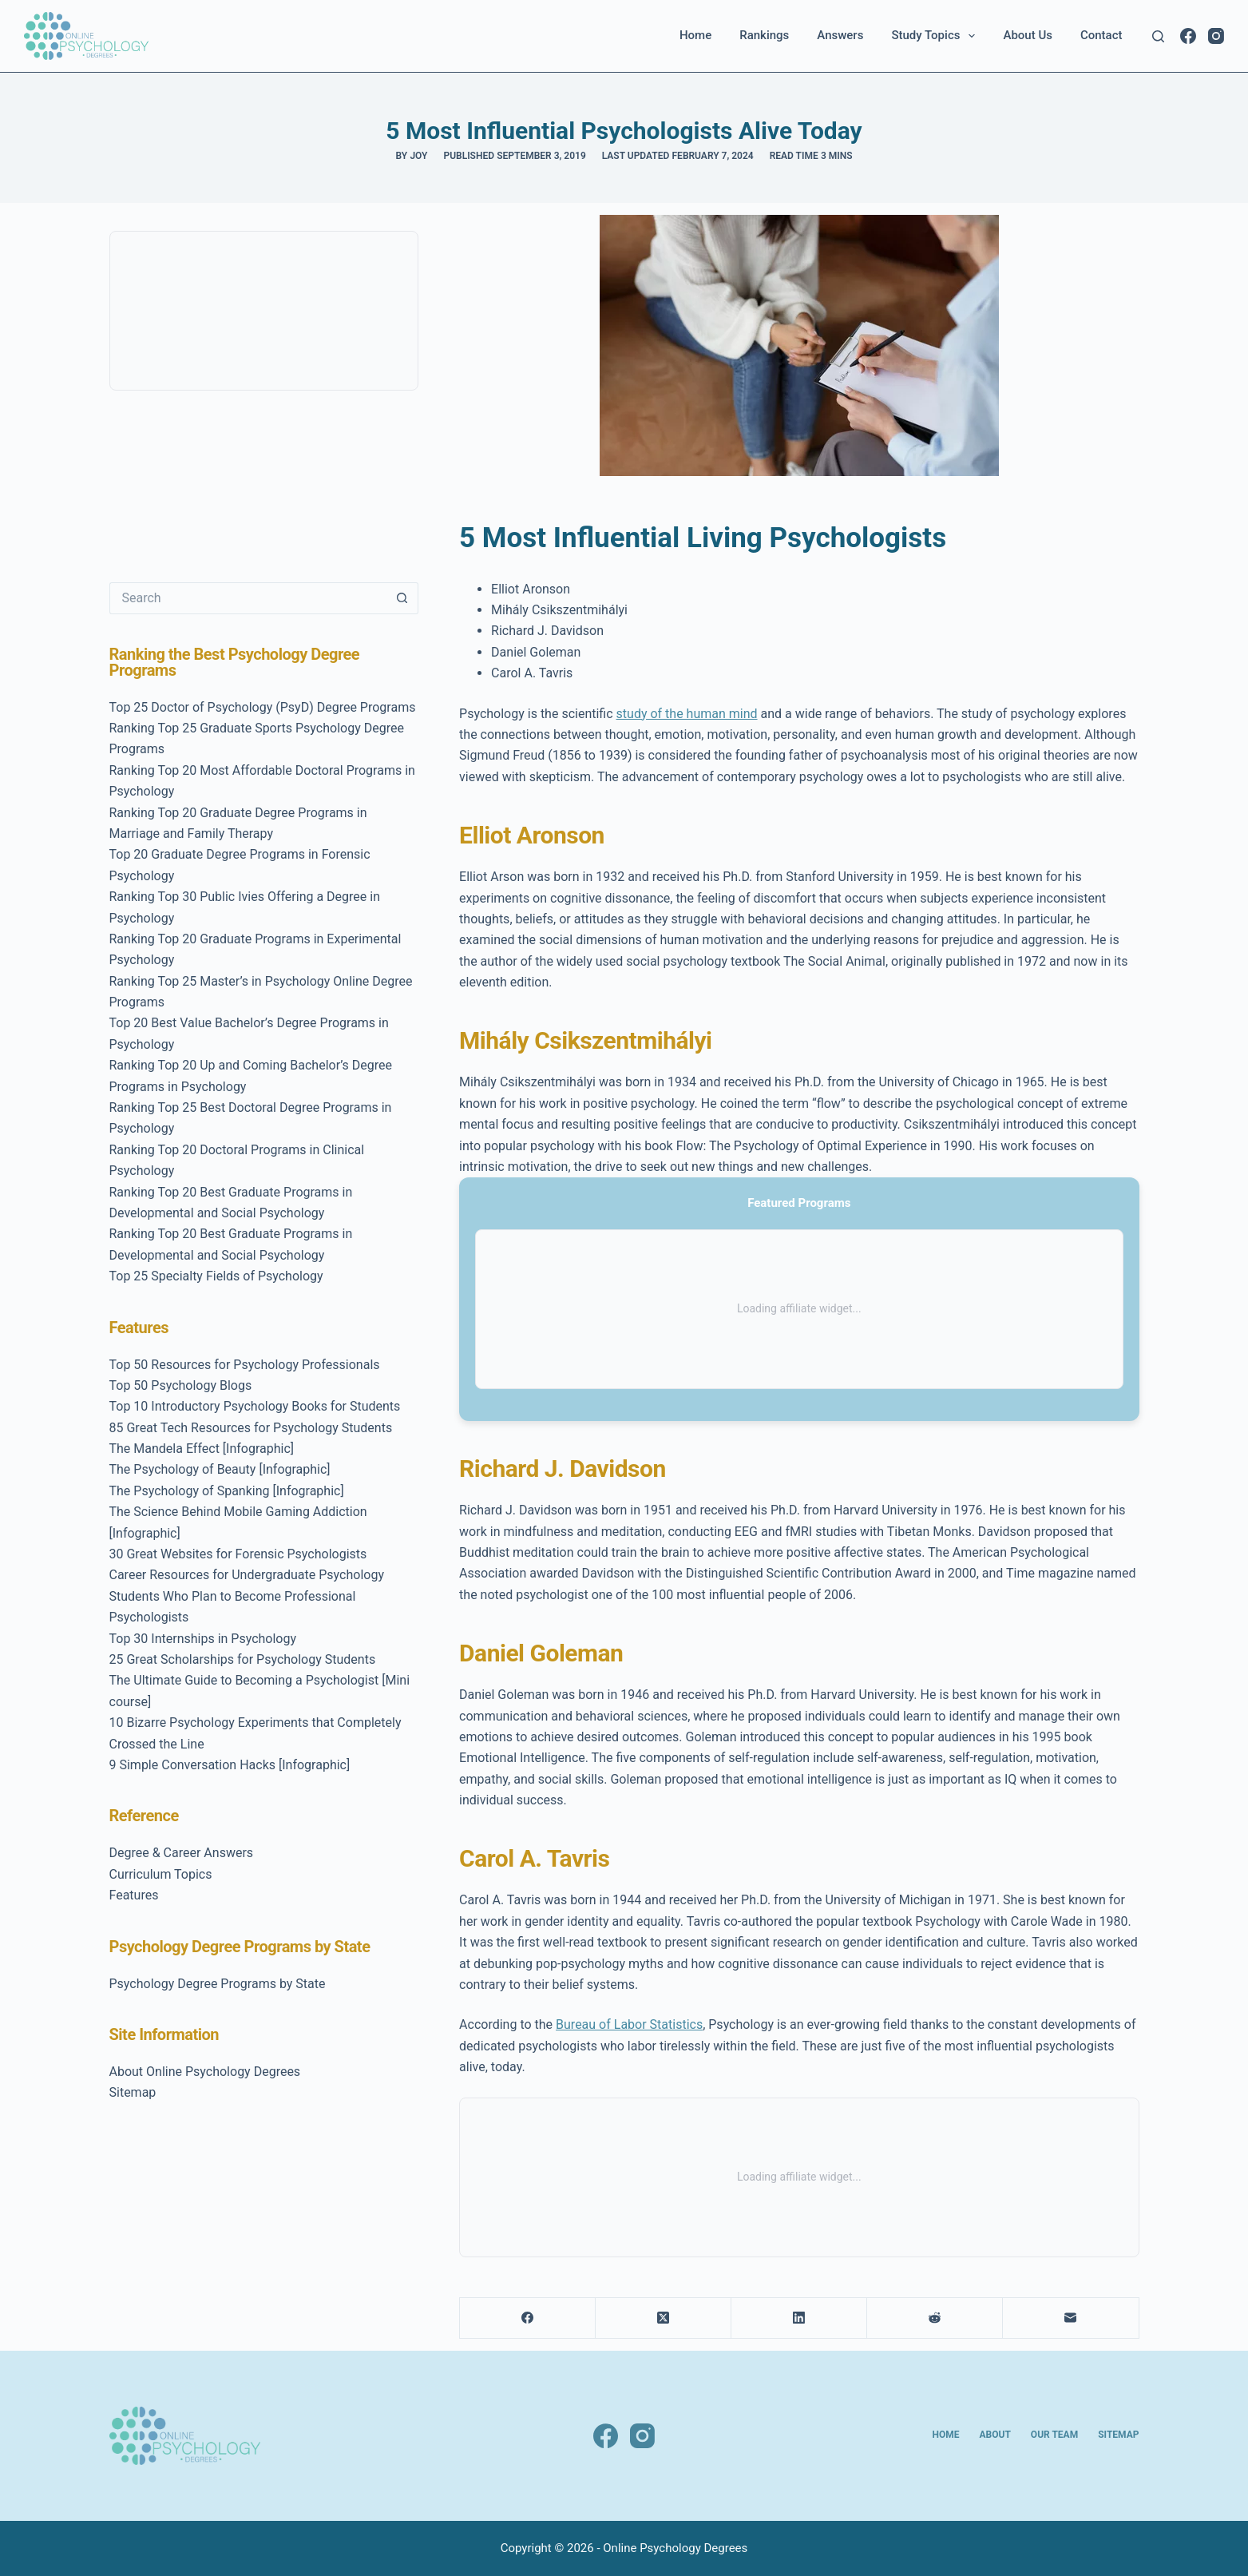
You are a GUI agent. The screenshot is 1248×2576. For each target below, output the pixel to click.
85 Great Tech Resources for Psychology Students (251, 1427)
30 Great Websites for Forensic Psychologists (238, 1554)
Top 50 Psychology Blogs (180, 1385)
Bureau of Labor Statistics (629, 2024)
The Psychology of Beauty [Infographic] (220, 1469)
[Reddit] (935, 2318)
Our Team (1054, 2434)
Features (134, 1895)
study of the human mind (687, 713)
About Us (1027, 35)
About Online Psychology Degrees (205, 2071)
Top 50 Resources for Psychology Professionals (244, 1364)
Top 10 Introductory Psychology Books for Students (255, 1406)
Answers (840, 35)
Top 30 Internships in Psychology (203, 1638)
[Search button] (402, 598)
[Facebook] (1188, 36)
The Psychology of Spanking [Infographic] (226, 1490)
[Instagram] (1216, 36)
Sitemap (132, 2092)
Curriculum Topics (160, 1874)
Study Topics (936, 36)
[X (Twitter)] (663, 2318)
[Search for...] (247, 598)
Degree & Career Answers (181, 1852)
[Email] (1071, 2318)
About (995, 2434)
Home (695, 35)
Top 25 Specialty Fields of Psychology (216, 1276)
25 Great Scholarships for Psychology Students (242, 1659)
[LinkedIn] (799, 2318)
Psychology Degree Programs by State (217, 1983)
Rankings (764, 35)
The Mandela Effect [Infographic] (202, 1448)
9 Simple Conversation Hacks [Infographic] (230, 1764)
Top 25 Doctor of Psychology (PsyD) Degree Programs (262, 707)
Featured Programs (798, 1203)
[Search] (1158, 36)
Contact (1101, 35)
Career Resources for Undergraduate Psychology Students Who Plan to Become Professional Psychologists (246, 1596)
